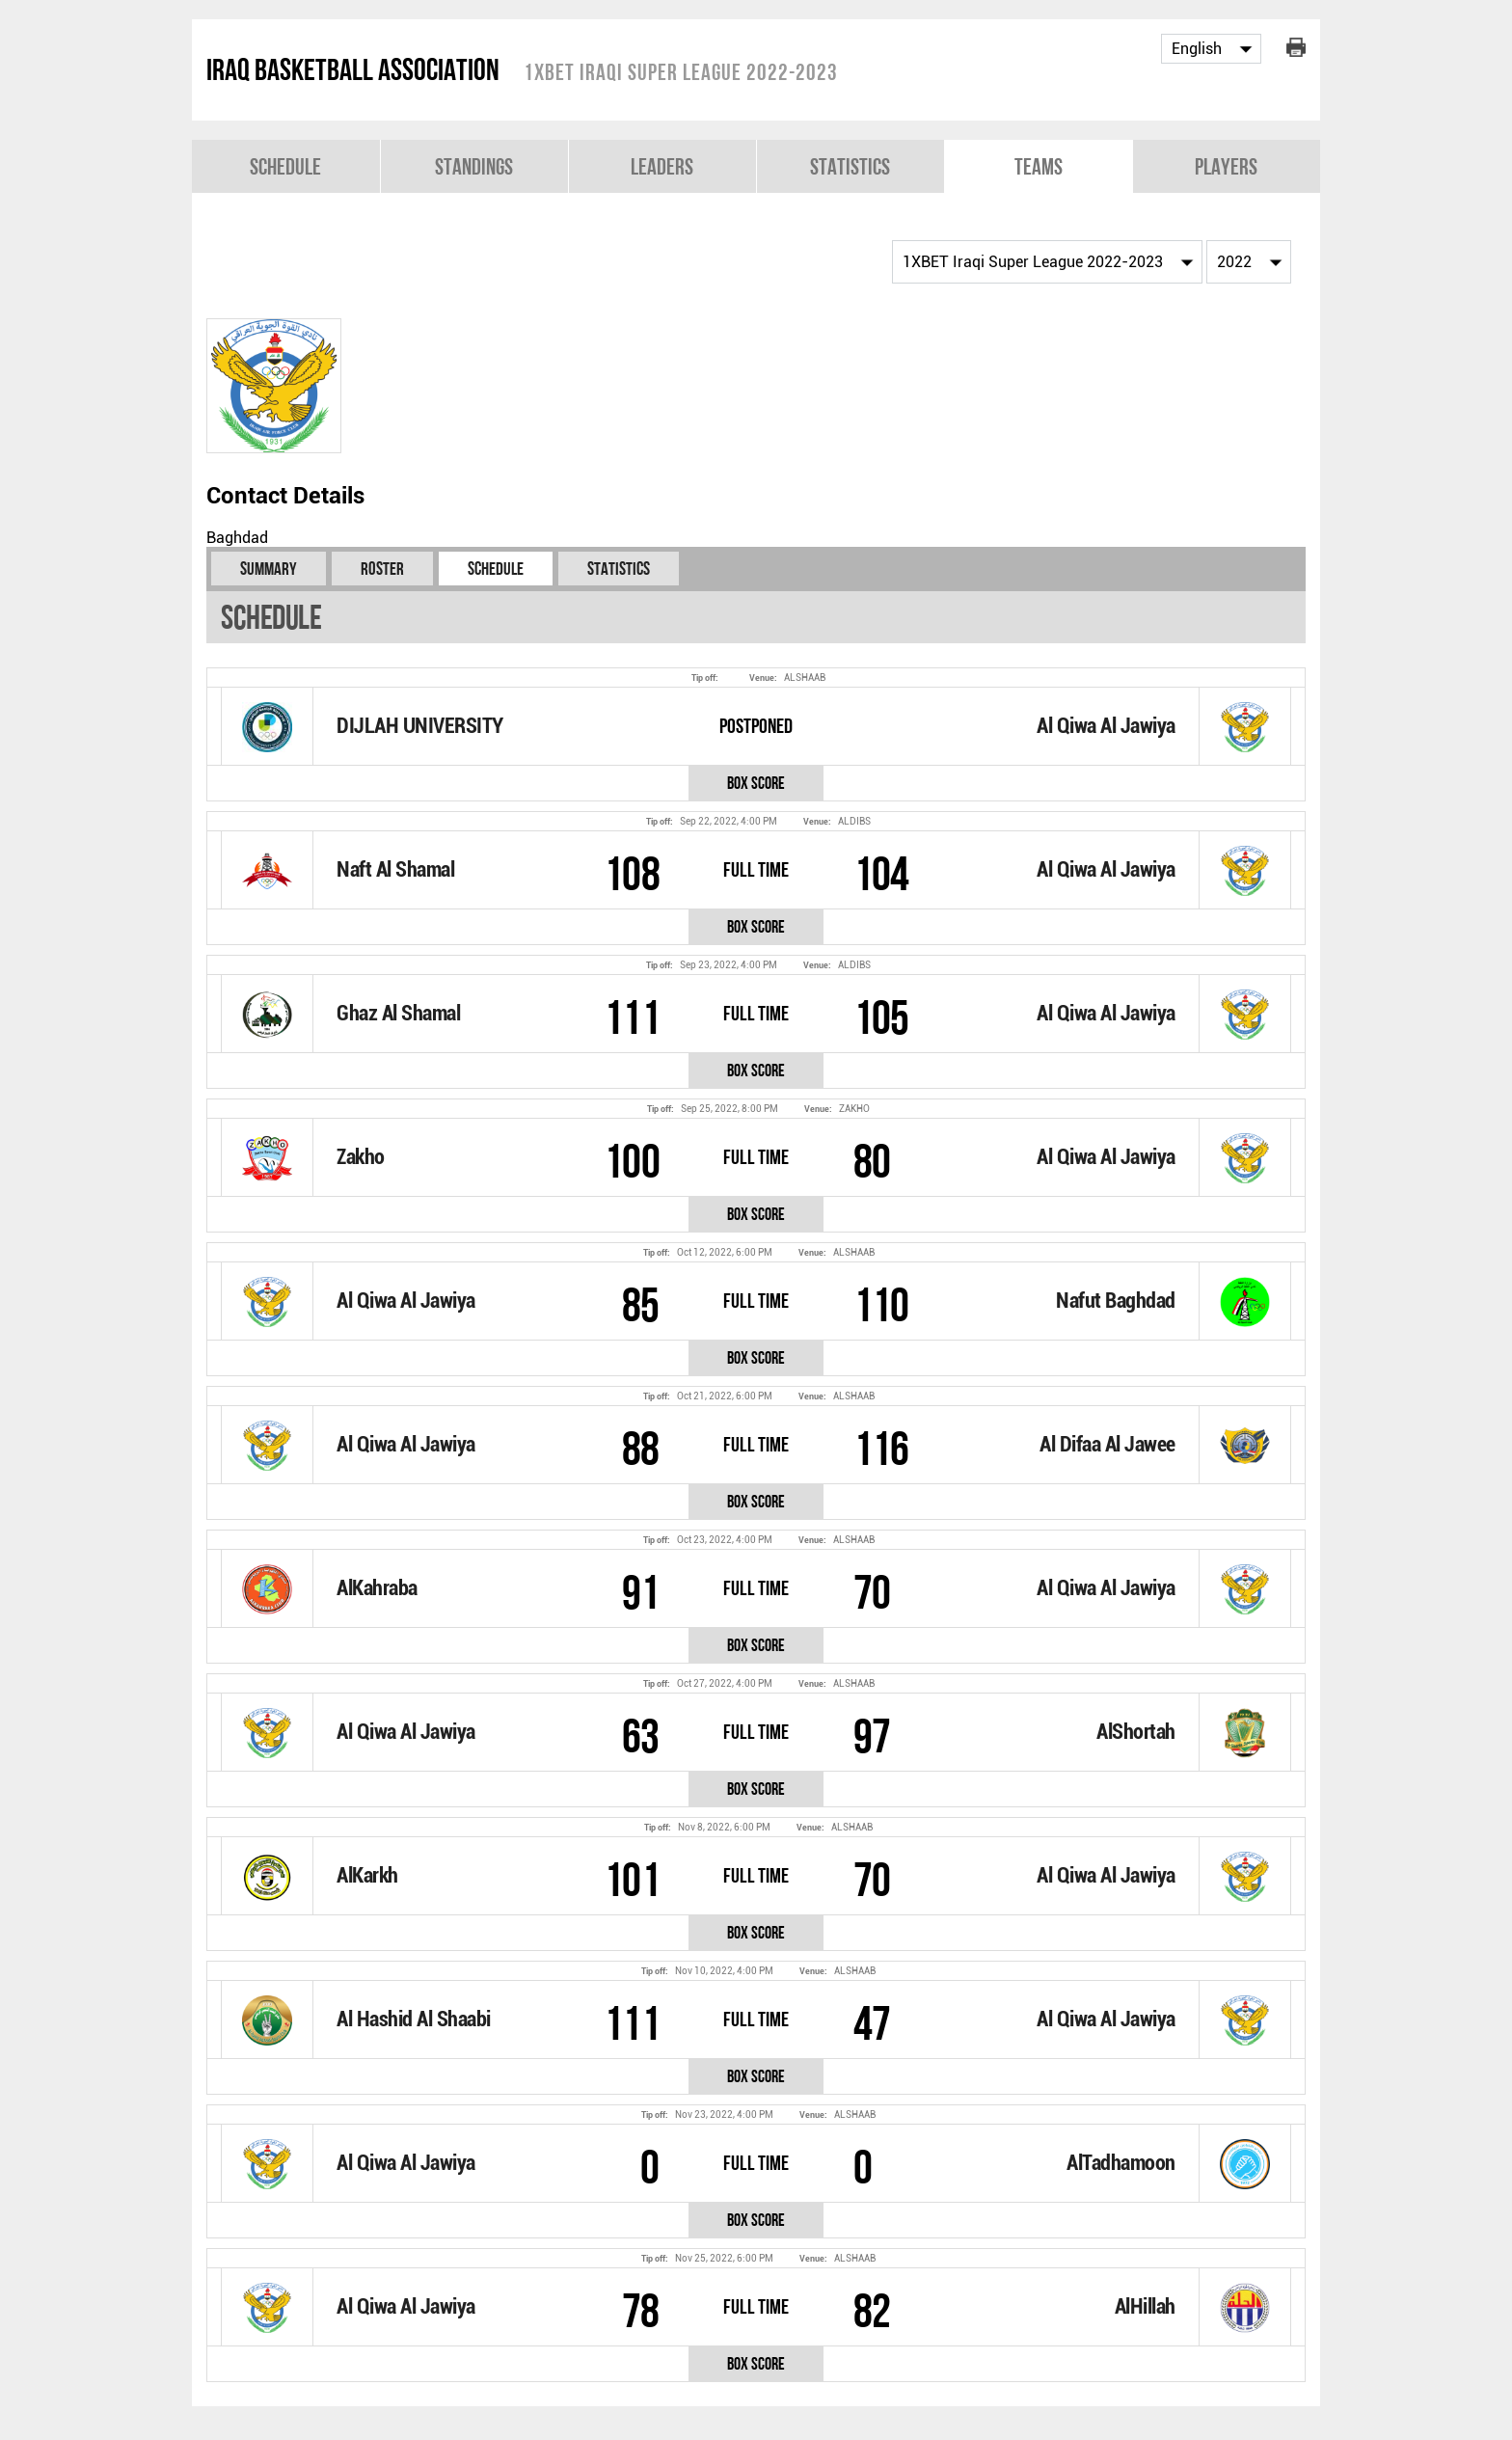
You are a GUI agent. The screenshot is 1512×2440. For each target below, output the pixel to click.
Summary (268, 568)
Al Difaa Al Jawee (1107, 1444)
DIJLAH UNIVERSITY (420, 726)
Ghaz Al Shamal (398, 1013)
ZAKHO (854, 1108)
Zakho (361, 1157)
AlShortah (1135, 1732)
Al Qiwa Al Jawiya (1106, 726)
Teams (1038, 166)
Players (1226, 166)
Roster (382, 568)
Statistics (850, 166)
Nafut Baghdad (1115, 1300)
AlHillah (1145, 2306)
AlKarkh (367, 1875)
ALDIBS (854, 821)
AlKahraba (377, 1588)
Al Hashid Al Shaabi (414, 2019)
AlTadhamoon (1120, 2163)
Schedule (285, 166)
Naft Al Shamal (395, 869)
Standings (474, 166)
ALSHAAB (804, 677)
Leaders (662, 166)
